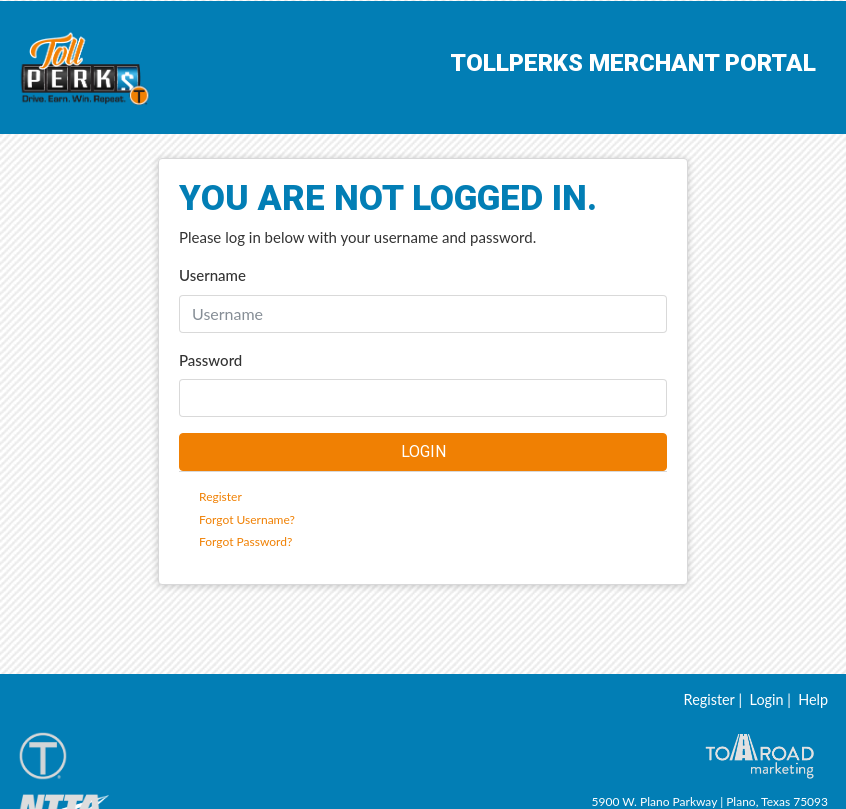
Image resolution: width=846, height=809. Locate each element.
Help (813, 723)
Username (212, 275)
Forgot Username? (247, 519)
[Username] (423, 314)
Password (210, 360)
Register (220, 496)
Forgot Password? (245, 541)
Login (767, 723)
